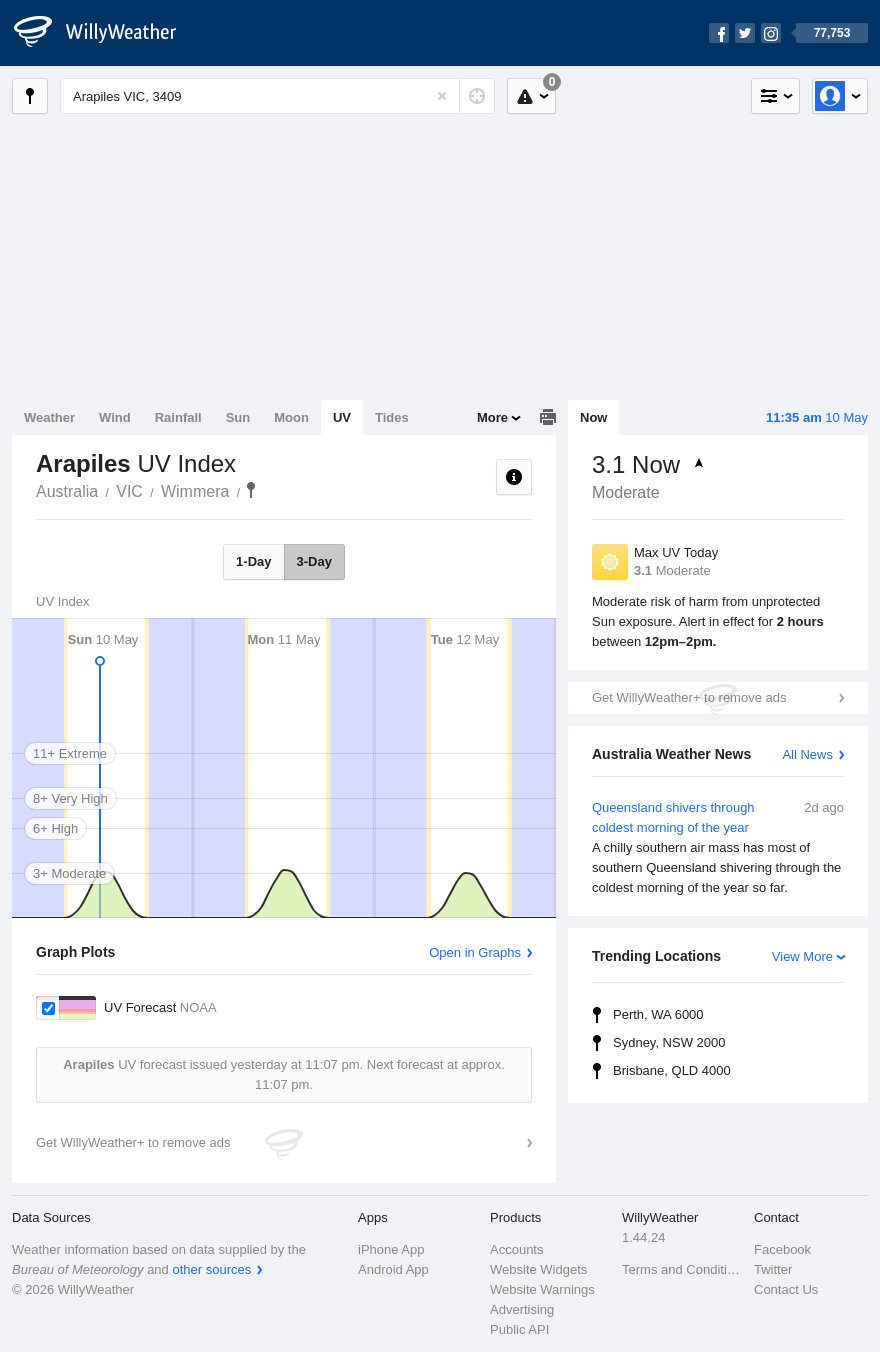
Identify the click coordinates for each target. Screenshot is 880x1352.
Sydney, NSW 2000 (669, 1042)
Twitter (773, 1269)
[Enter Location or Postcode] (277, 96)
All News (807, 754)
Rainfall (178, 417)
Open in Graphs (475, 952)
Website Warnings (542, 1289)
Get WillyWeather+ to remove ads (689, 697)
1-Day (253, 561)
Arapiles (251, 490)
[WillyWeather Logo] (106, 33)
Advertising (522, 1309)
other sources (211, 1269)
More (492, 417)
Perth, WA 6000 (658, 1014)
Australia (67, 491)
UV (342, 417)
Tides (392, 417)
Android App (393, 1269)
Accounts (516, 1249)
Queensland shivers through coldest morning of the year (718, 848)
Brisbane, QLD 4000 (672, 1070)
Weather (49, 417)
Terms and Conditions (682, 1269)
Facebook (782, 1249)
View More (802, 956)
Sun (238, 417)
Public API (519, 1329)
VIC (129, 491)
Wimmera (195, 491)
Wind (115, 417)
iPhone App (391, 1249)
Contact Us (786, 1289)
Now (593, 417)
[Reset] (442, 96)
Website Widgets (538, 1269)
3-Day (314, 561)
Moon (291, 417)
